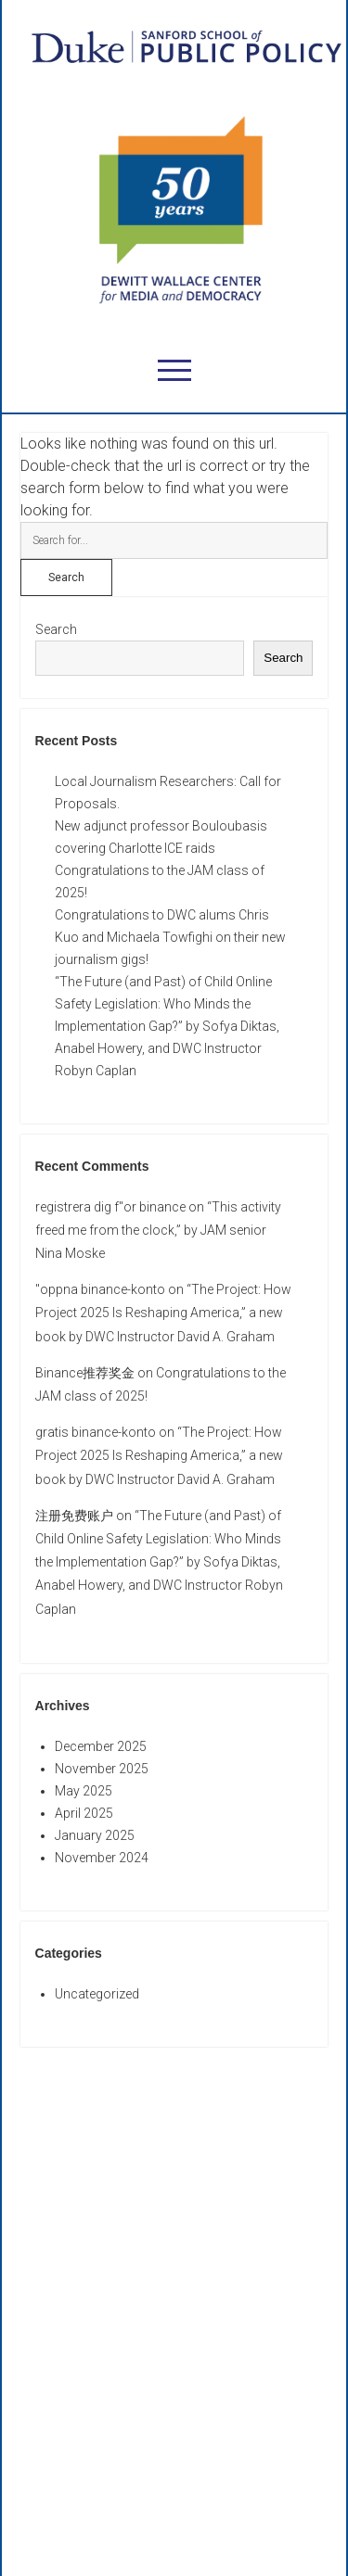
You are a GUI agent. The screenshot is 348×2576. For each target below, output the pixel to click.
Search (56, 629)
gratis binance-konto (95, 1432)
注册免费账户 (74, 1515)
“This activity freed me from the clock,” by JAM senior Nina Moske (158, 1230)
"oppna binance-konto (100, 1289)
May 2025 (83, 1790)
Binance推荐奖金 (85, 1372)
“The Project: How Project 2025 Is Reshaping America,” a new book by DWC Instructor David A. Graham (163, 1312)
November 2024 (101, 1857)
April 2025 (84, 1813)
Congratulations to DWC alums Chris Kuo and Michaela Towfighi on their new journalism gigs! (170, 937)
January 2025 (95, 1835)
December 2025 (101, 1746)
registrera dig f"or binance (110, 1206)
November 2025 (101, 1768)
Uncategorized (97, 1993)
